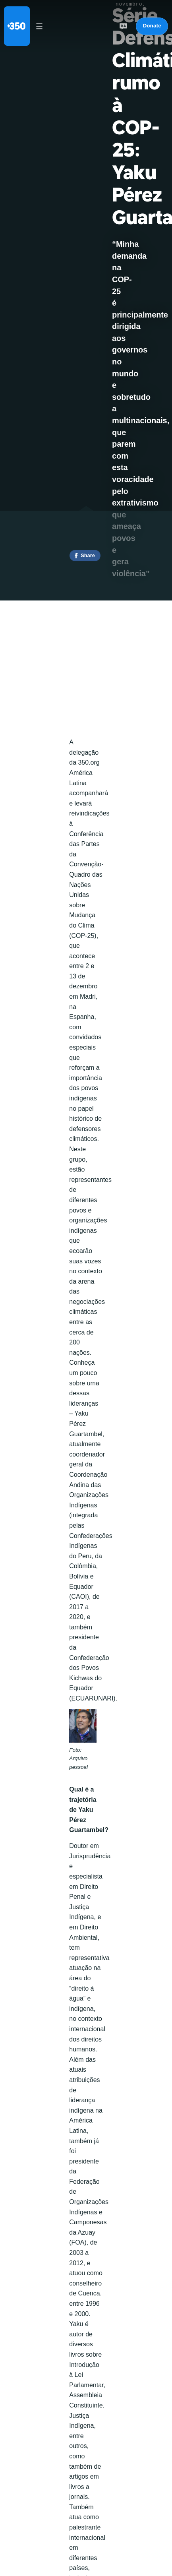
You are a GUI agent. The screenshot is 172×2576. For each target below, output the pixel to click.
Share (88, 555)
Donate (152, 26)
